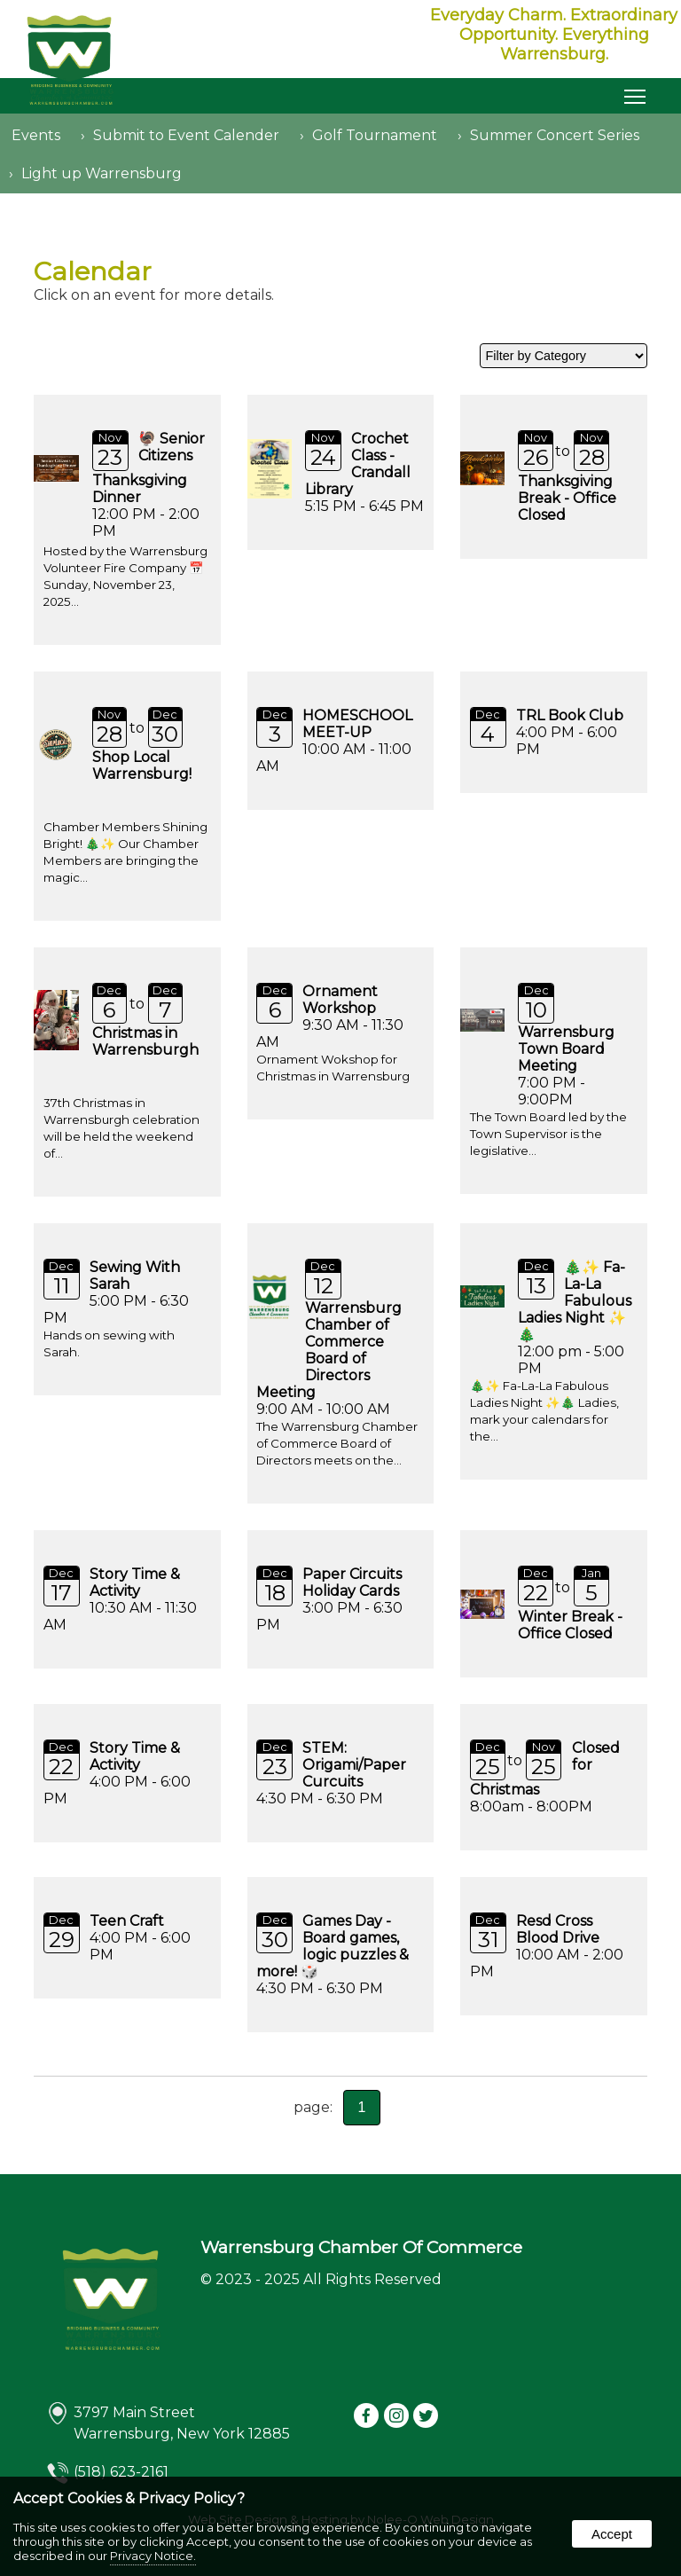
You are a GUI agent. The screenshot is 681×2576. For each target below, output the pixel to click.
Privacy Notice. (153, 2556)
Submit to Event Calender (186, 135)
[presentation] (367, 2416)
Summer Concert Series (554, 135)
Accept (611, 2533)
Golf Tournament (374, 135)
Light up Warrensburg (101, 173)
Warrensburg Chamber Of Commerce (361, 2247)
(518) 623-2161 (121, 2471)
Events (36, 135)
